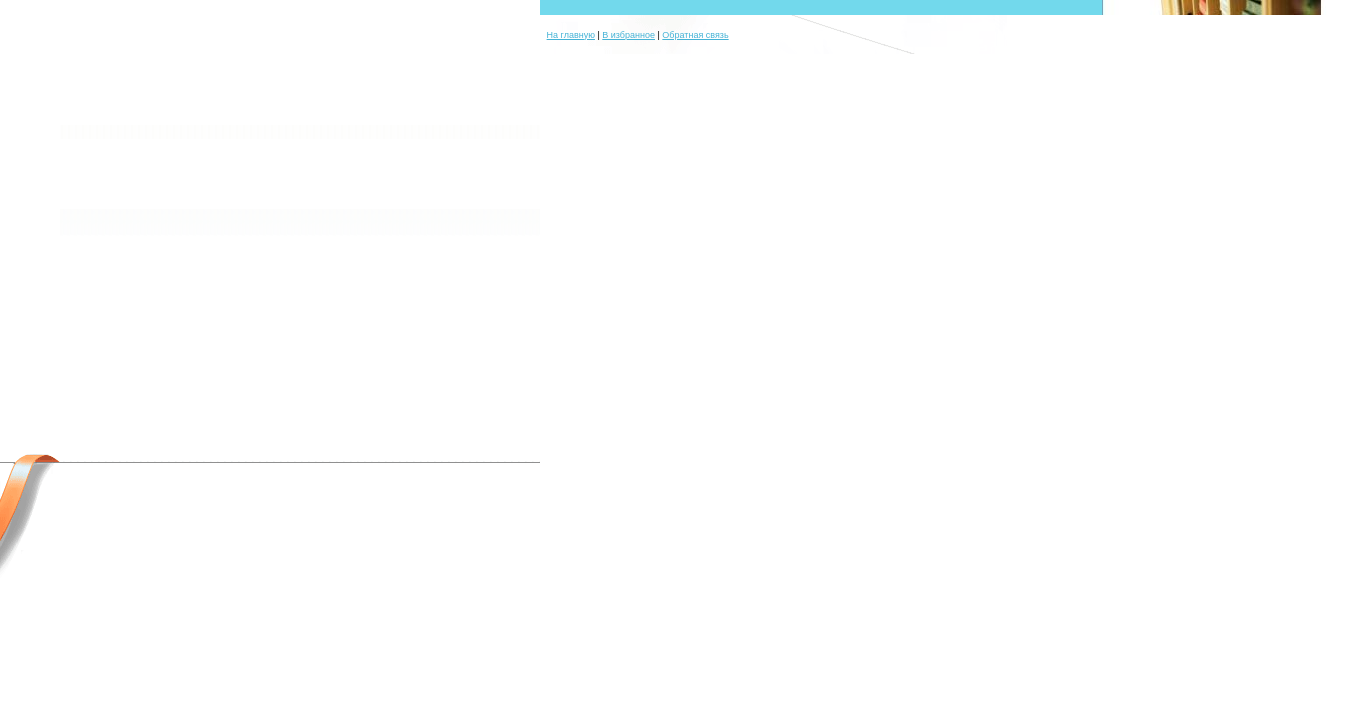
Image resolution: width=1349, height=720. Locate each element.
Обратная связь (695, 35)
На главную (571, 35)
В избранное (628, 35)
